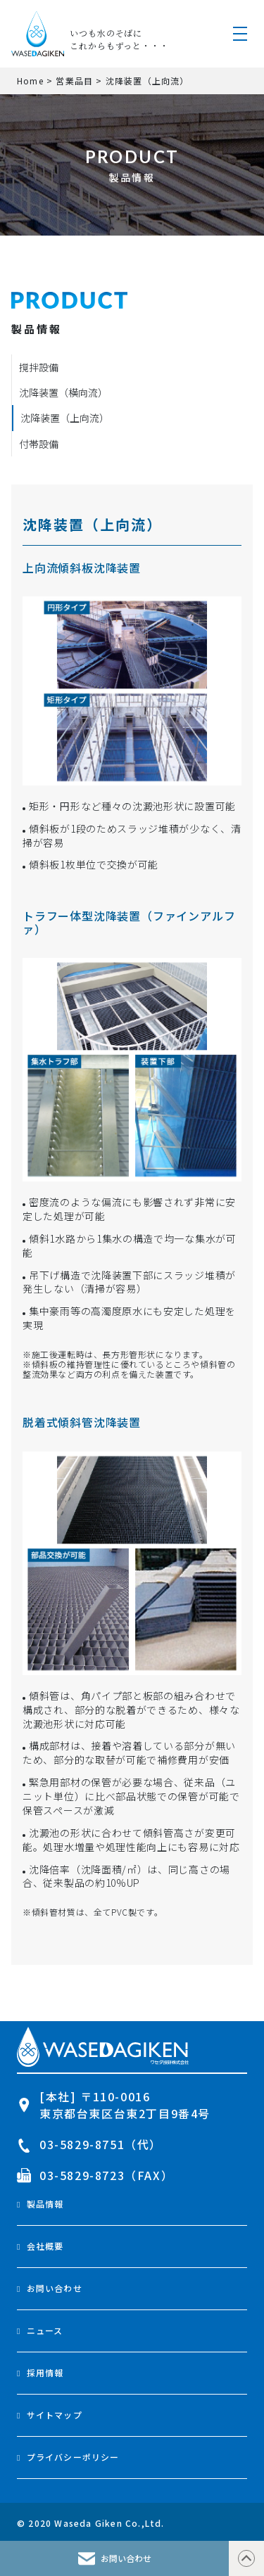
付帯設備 (38, 444)
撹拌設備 (38, 367)
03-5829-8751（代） (89, 2144)
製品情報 (45, 2204)
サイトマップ (54, 2415)
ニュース (45, 2330)
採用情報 (45, 2372)
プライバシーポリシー (73, 2457)
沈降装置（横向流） (63, 392)
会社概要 (45, 2246)
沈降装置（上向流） (64, 418)
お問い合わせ (54, 2288)
